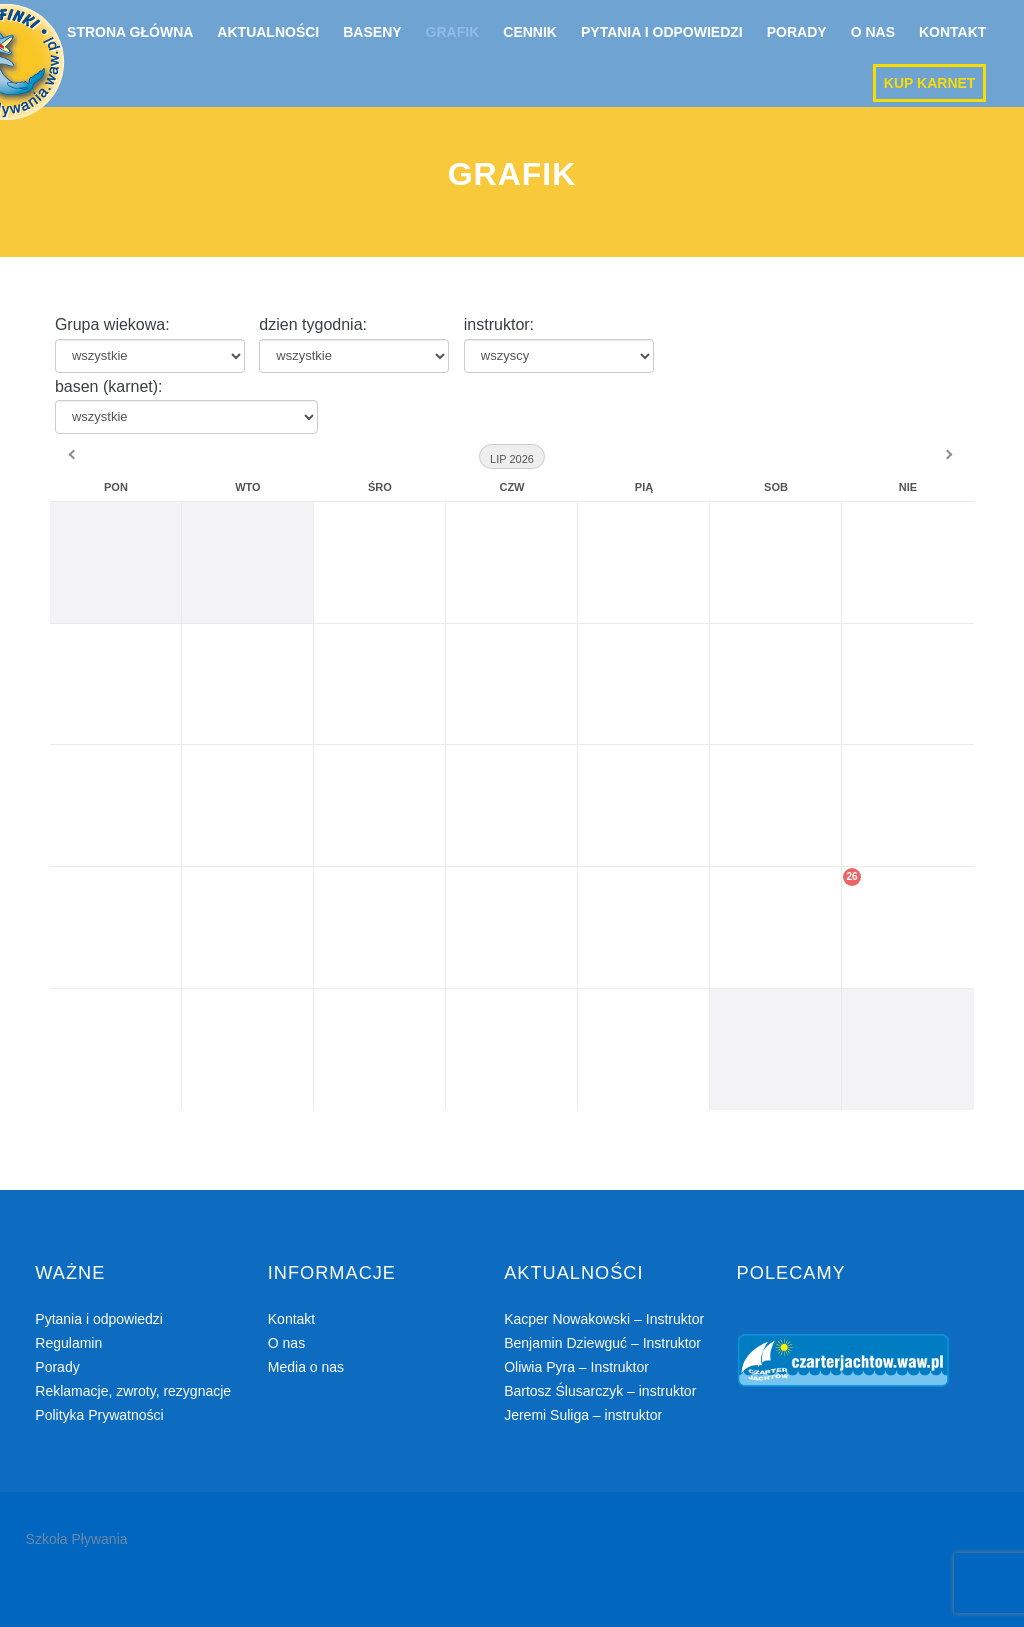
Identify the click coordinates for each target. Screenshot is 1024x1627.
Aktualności (268, 32)
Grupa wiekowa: (112, 324)
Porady (797, 32)
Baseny (372, 32)
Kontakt (952, 32)
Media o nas (306, 1367)
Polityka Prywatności (99, 1415)
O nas (873, 32)
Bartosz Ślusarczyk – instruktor (600, 1391)
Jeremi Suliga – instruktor (583, 1415)
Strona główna (130, 32)
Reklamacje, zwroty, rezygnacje (133, 1391)
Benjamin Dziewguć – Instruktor (602, 1343)
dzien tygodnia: (313, 324)
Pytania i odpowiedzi (662, 32)
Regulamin (68, 1343)
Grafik (453, 32)
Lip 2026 (512, 459)
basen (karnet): (109, 386)
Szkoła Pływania (77, 1539)
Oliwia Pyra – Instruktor (576, 1367)
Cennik (530, 32)
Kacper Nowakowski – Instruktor (604, 1319)
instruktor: (499, 324)
